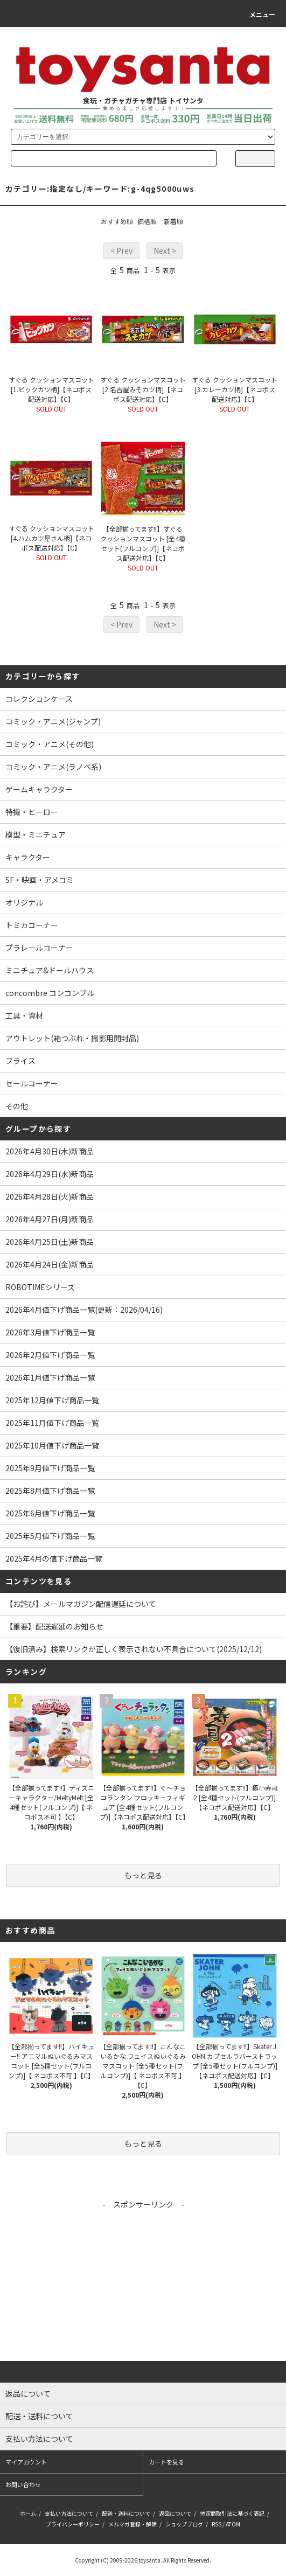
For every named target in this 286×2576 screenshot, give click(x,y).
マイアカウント (26, 2461)
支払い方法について (69, 2513)
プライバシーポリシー (73, 2524)
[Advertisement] (143, 2285)
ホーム (28, 2513)
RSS (216, 2524)
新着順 (173, 221)
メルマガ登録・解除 (132, 2524)
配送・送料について (126, 2513)
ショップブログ (184, 2524)
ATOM (233, 2524)
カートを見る (166, 2461)
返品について (175, 2513)
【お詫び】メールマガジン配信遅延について (80, 1603)
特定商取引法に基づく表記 (232, 2513)
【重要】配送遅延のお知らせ (54, 1626)
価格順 (147, 221)
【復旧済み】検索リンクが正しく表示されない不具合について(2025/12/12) (133, 1649)
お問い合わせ (23, 2484)
